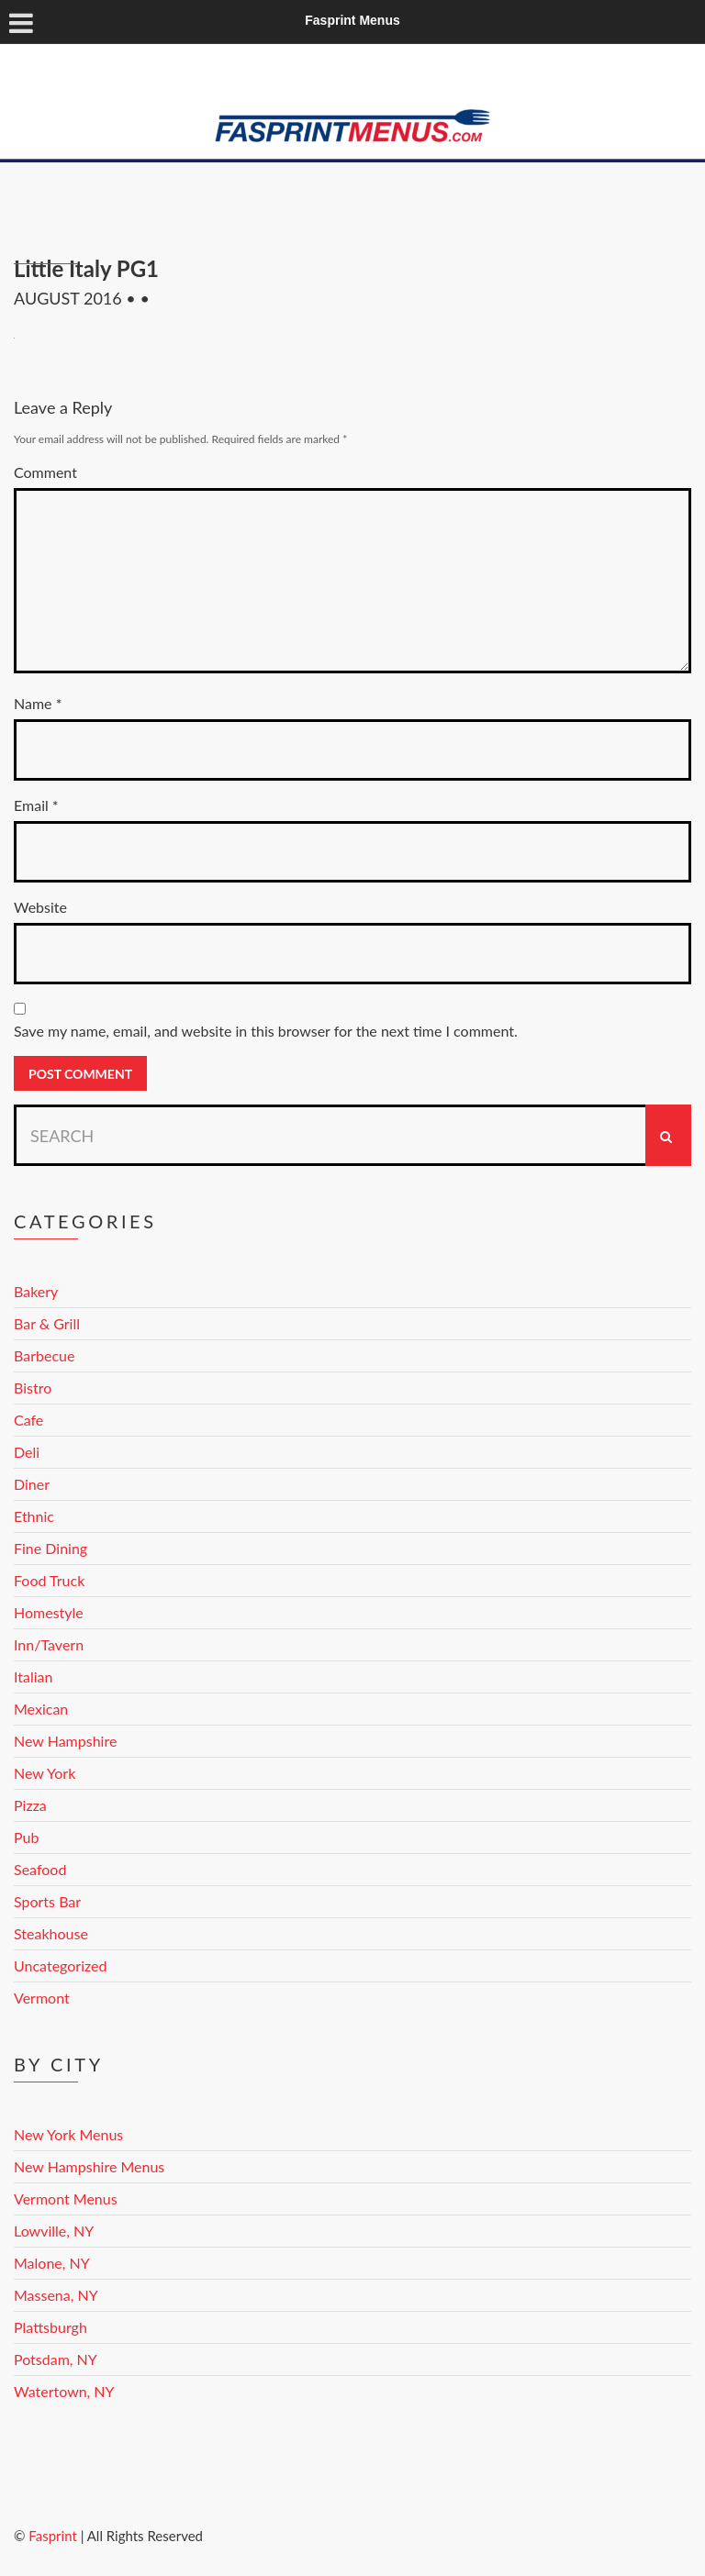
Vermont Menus (66, 2198)
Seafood (40, 1869)
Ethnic (34, 1516)
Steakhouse (51, 1933)
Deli (26, 1451)
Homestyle (49, 1612)
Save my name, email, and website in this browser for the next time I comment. (266, 1030)
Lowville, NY (54, 2230)
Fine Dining (50, 1548)
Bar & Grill (47, 1323)
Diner (32, 1484)
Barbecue (44, 1355)
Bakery (36, 1291)
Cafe (28, 1419)
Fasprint (52, 2535)
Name (38, 703)
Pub (26, 1837)
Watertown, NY (64, 2391)
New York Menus (68, 2134)
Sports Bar (47, 1901)
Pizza (30, 1805)
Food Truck (49, 1580)
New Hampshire (65, 1740)
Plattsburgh (50, 2327)
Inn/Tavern (49, 1644)
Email (36, 805)
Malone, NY (52, 2262)
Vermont (42, 1997)
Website (40, 907)
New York (44, 1773)
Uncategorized (60, 1965)
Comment (45, 472)
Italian (33, 1676)
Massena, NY (56, 2295)
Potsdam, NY (55, 2359)
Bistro (32, 1387)
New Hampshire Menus (89, 2166)
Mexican (41, 1708)
